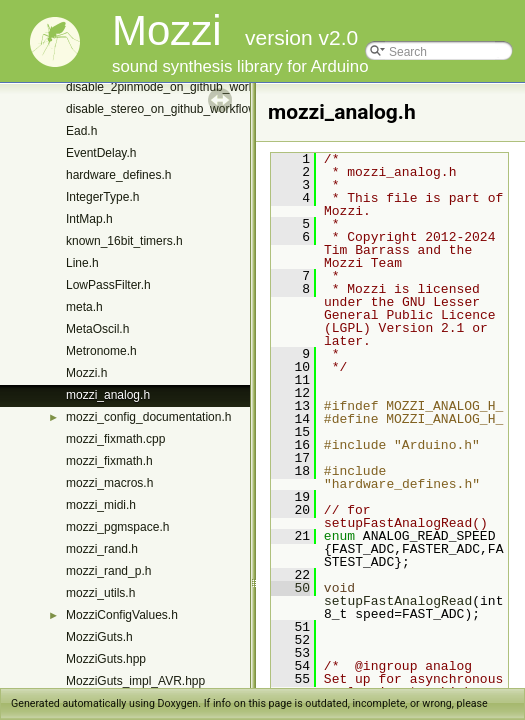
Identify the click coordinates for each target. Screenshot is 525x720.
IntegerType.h (102, 197)
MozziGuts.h (99, 637)
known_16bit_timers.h (124, 241)
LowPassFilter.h (108, 285)
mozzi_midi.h (101, 505)
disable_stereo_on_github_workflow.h (166, 109)
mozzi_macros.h (109, 483)
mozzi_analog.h (108, 395)
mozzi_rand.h (102, 549)
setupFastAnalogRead (398, 601)
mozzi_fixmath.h (109, 461)
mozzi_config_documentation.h (148, 417)
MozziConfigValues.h (122, 615)
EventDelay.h (101, 153)
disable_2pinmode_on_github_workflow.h (176, 87)
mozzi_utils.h (100, 593)
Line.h (82, 263)
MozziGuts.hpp (106, 659)
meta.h (84, 307)
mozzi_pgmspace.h (117, 527)
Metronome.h (101, 351)
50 (290, 588)
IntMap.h (89, 219)
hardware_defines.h (118, 175)
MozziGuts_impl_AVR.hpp (135, 681)
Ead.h (81, 131)
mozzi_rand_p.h (108, 571)
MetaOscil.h (97, 329)
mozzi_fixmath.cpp (115, 439)
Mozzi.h (86, 373)
